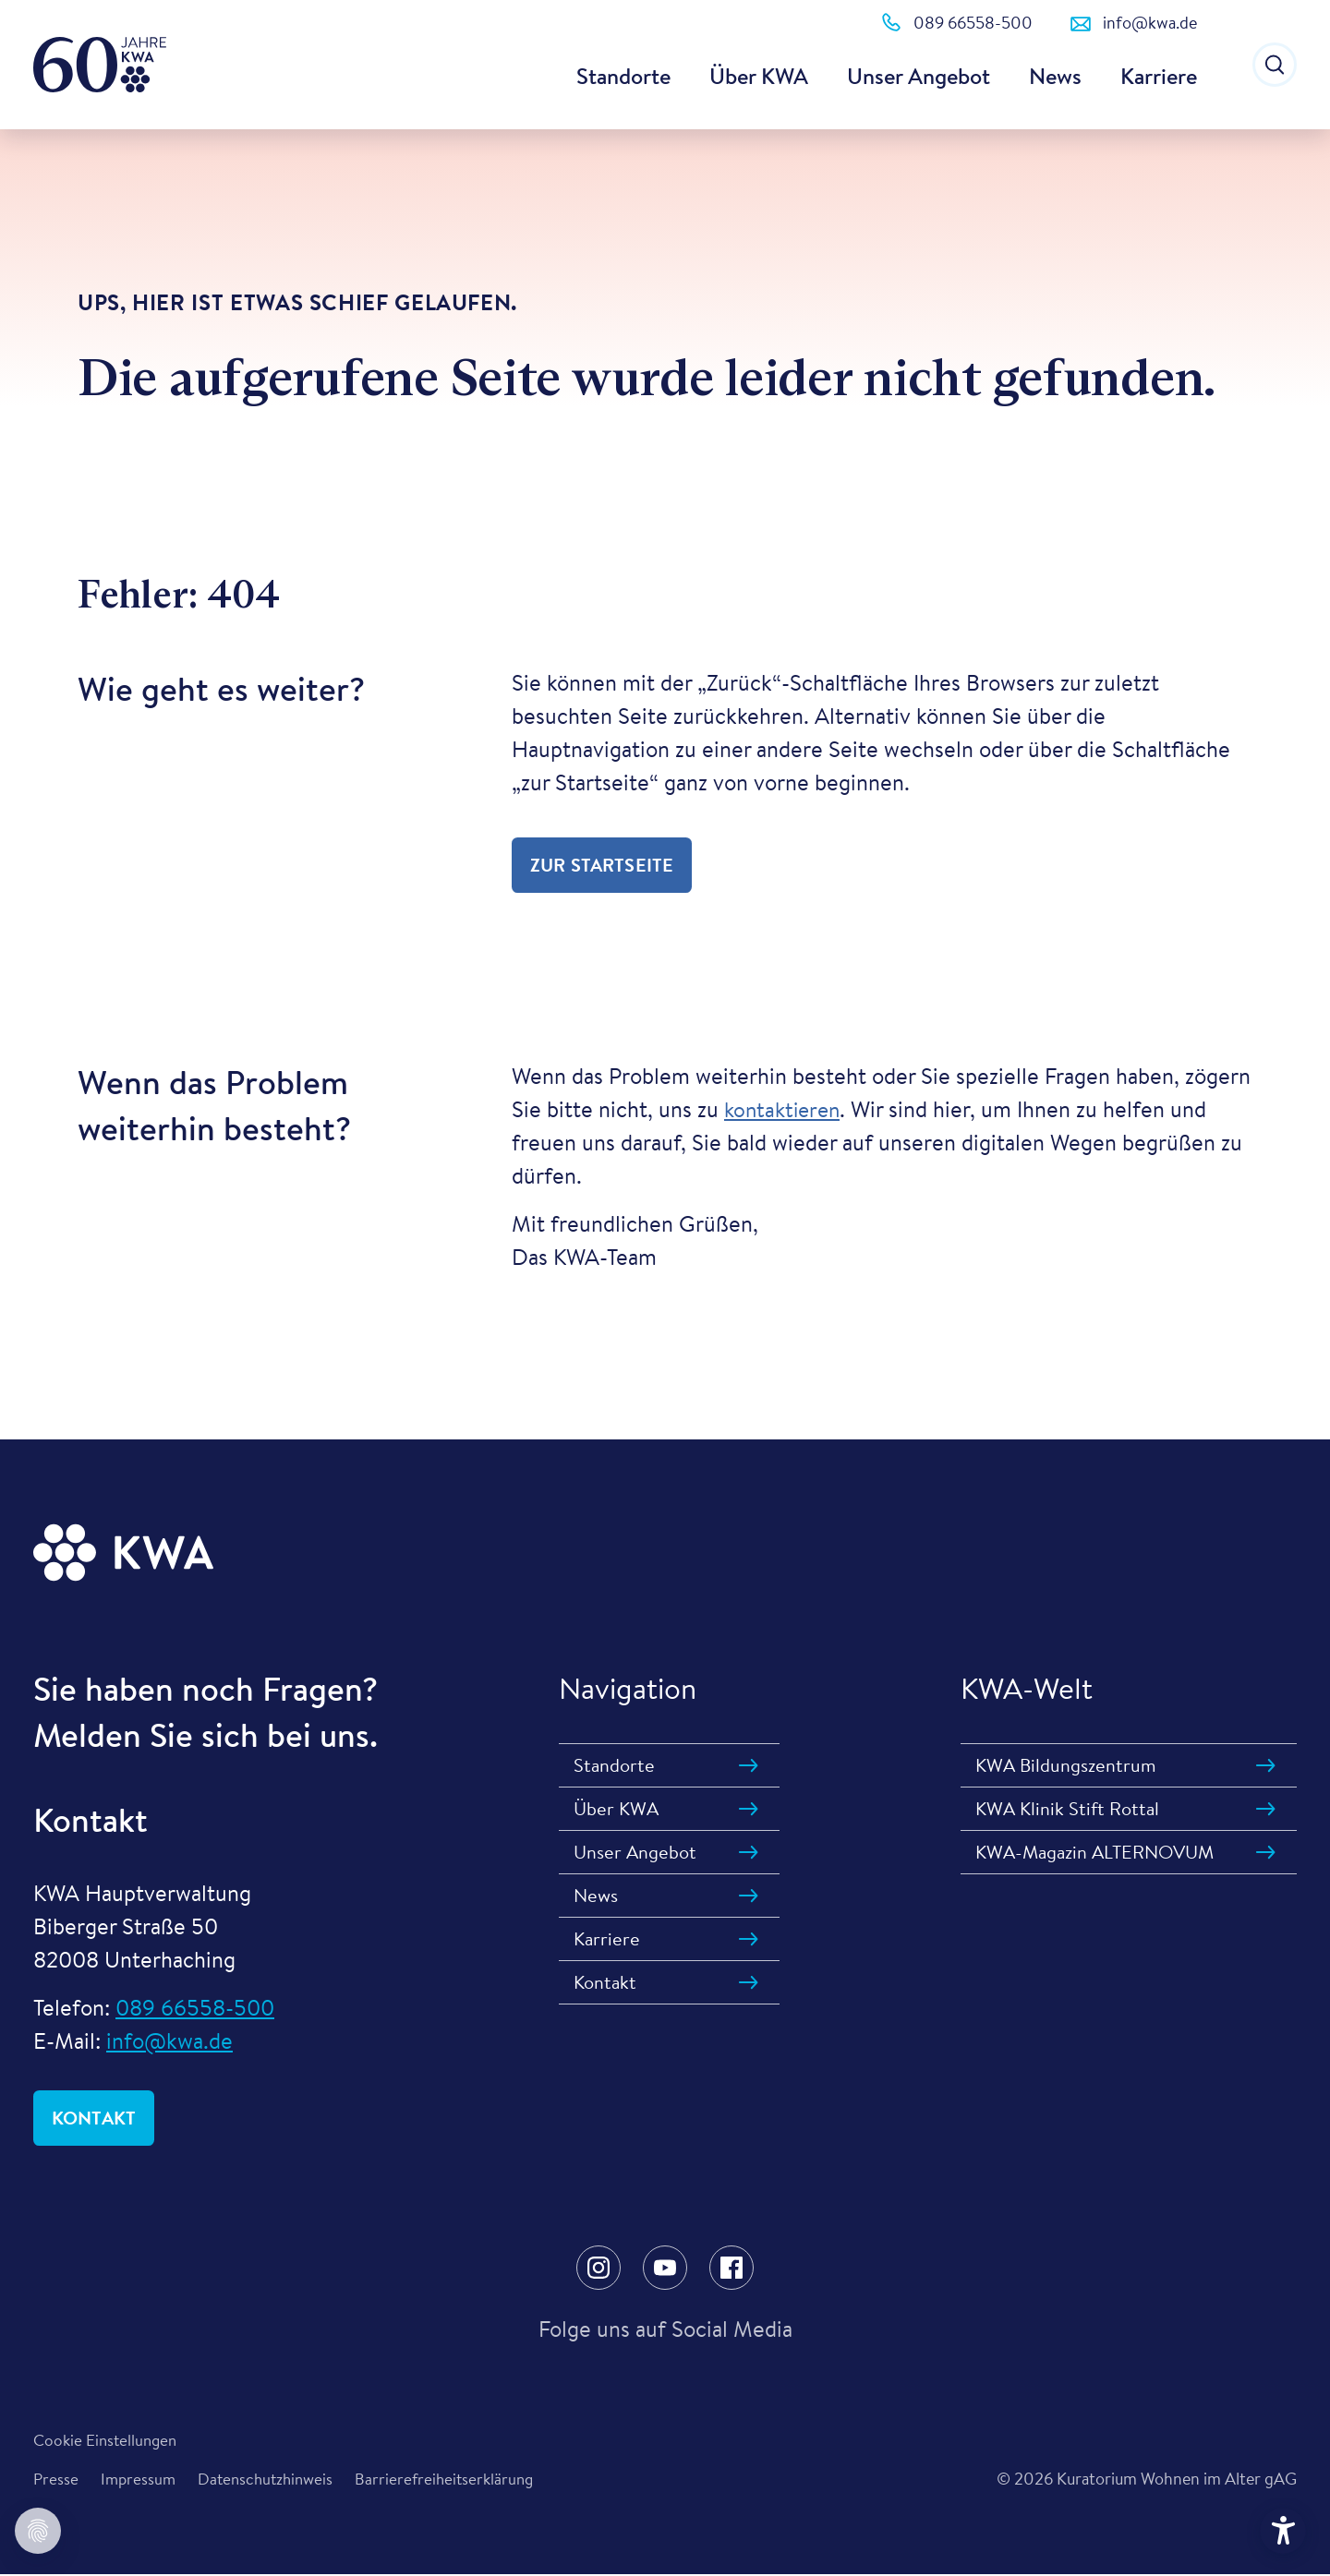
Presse (56, 2480)
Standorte (623, 75)
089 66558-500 (194, 2007)
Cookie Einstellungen (108, 2440)
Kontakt (94, 2117)
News (1055, 75)
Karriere (1158, 75)
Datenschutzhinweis (272, 2480)
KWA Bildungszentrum (1065, 1764)
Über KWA (758, 75)
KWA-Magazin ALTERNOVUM (1094, 1851)
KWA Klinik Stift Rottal (1067, 1808)
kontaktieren (785, 1109)
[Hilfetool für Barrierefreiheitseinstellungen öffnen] (1283, 2531)
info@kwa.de (169, 2040)
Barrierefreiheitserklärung (457, 2480)
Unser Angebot (918, 75)
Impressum (140, 2480)
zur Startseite (601, 864)
